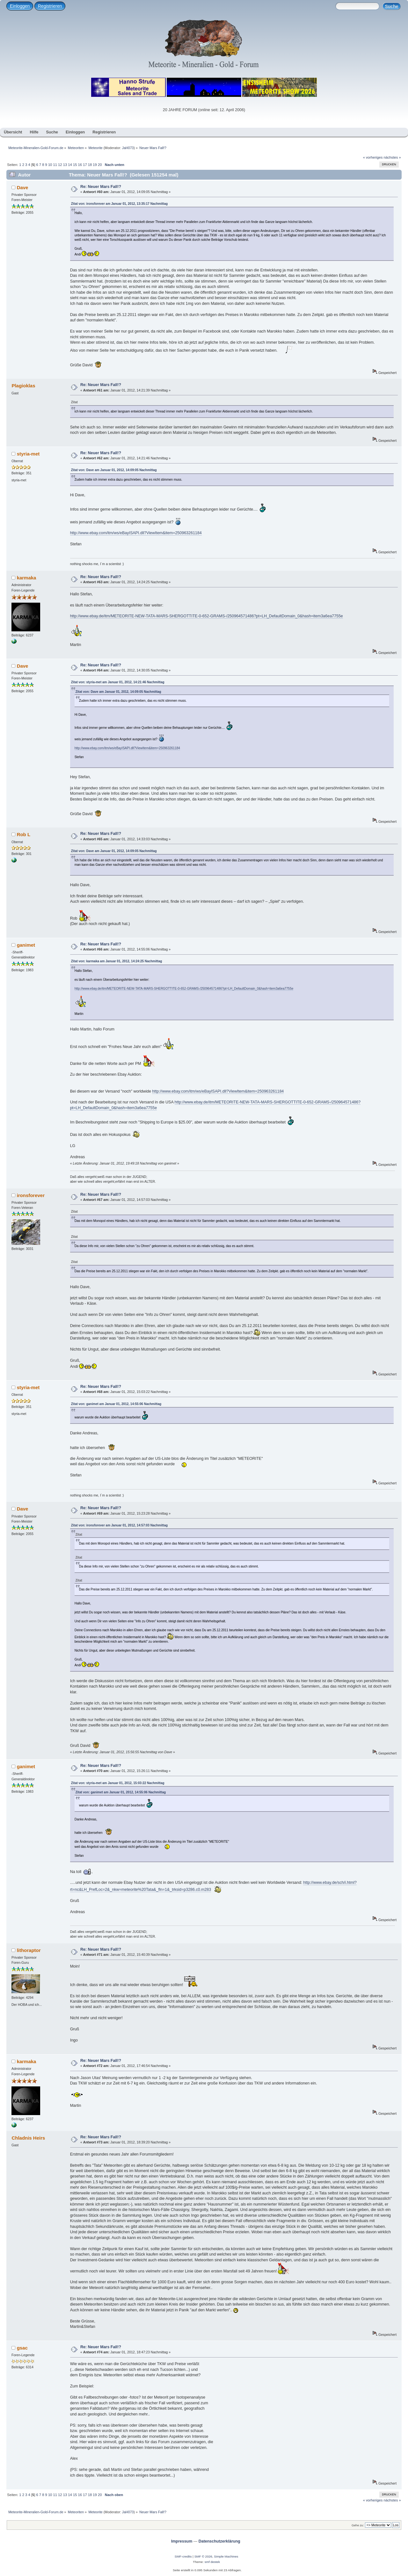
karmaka (26, 577)
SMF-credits (183, 2556)
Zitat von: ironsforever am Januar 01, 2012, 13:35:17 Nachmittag (119, 203)
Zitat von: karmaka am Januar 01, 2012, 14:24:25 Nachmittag (116, 961)
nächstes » (392, 157)
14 (70, 165)
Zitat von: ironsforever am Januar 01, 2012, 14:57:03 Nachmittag (119, 1525)
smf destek (212, 2562)
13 (65, 165)
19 (95, 165)
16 (80, 165)
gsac (22, 2347)
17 (85, 165)
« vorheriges (373, 157)
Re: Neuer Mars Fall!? (100, 186)
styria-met (28, 453)
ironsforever (31, 1195)
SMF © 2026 (203, 2556)
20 (100, 165)
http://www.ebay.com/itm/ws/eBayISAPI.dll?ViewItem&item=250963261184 (136, 533)
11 (55, 165)
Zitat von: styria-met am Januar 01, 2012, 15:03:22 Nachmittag (117, 1783)
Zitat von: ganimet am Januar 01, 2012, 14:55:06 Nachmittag (116, 1404)
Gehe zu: (358, 2525)
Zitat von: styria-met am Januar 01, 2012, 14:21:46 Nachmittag (117, 682)
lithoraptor (29, 1950)
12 (60, 165)
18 (90, 165)
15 (75, 165)
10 (50, 165)
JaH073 (128, 148)
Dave (22, 187)
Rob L (23, 834)
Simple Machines (226, 2556)
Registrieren (50, 6)
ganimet (26, 945)
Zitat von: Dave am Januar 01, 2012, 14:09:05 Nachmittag (114, 470)
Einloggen (20, 6)
